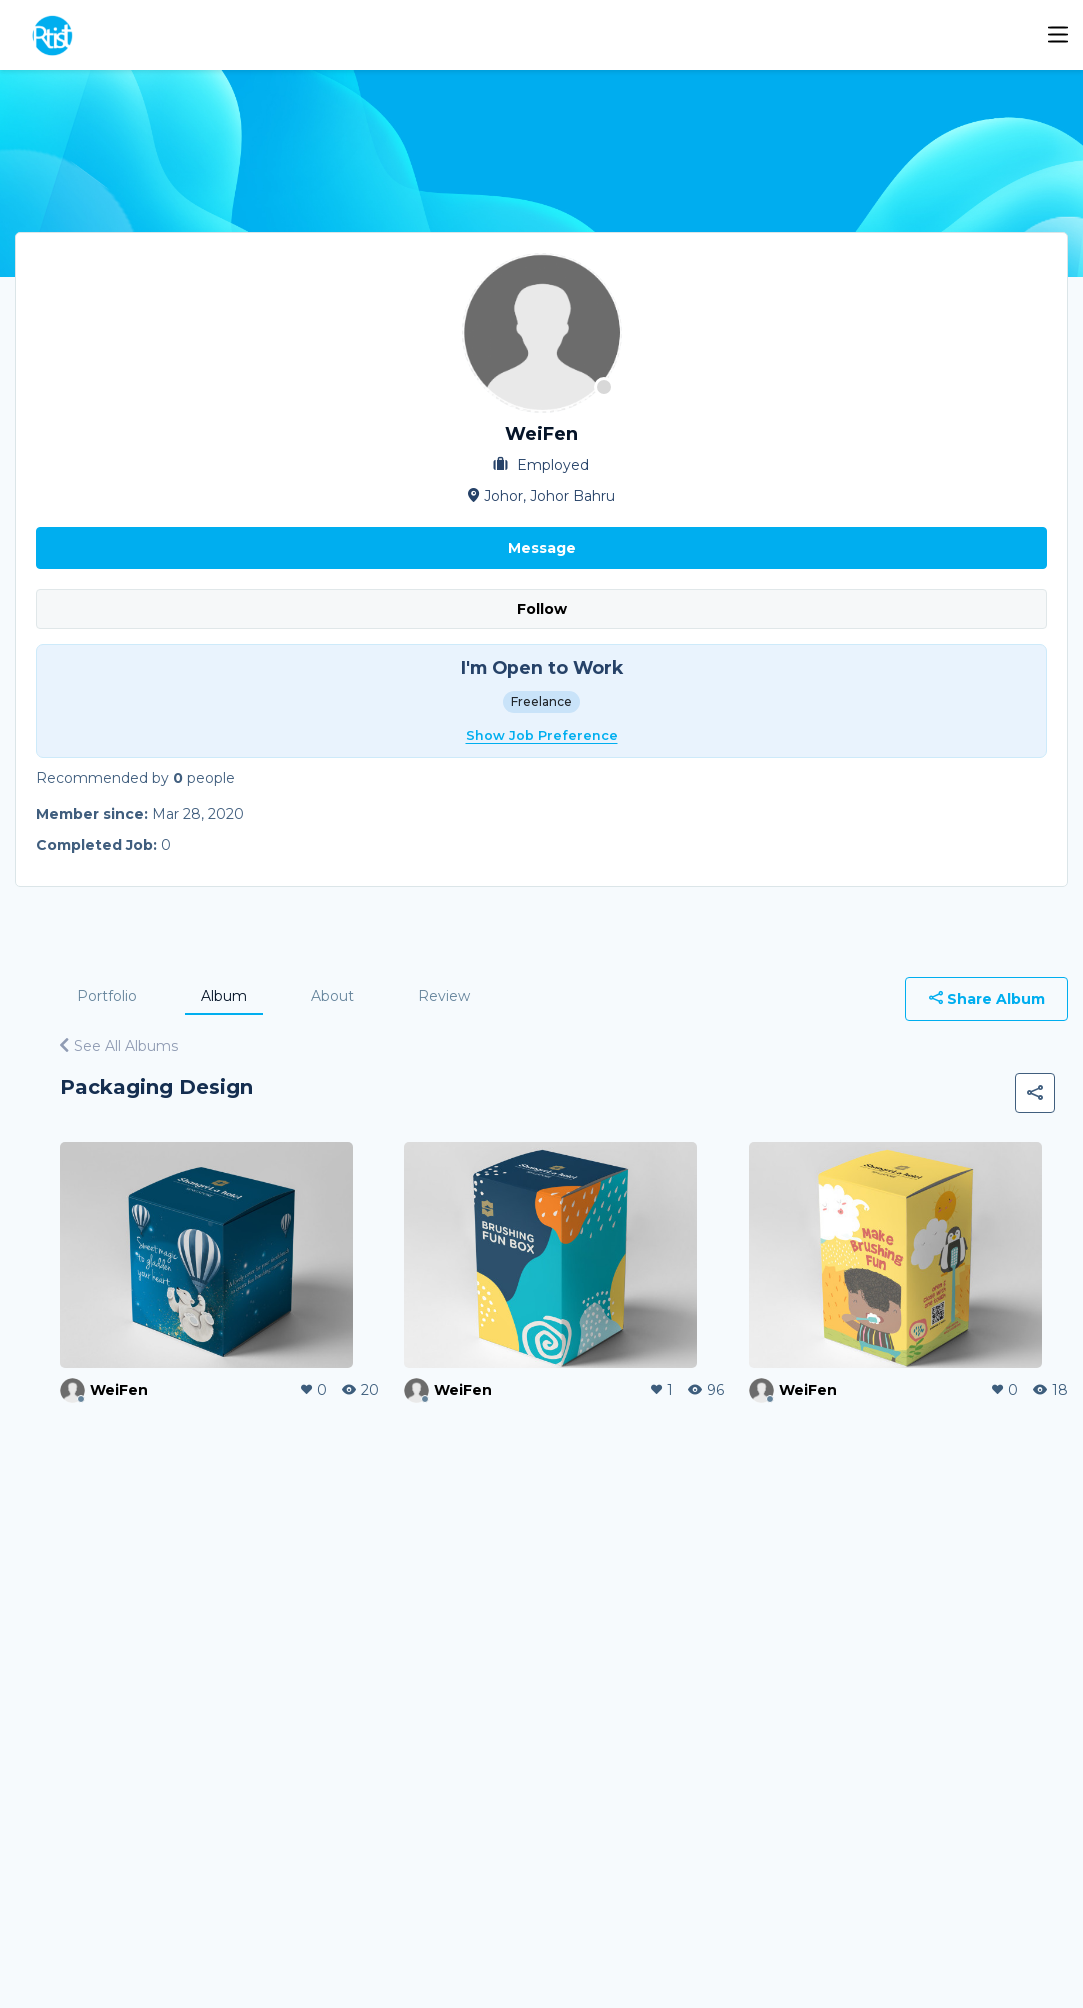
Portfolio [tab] (107, 996)
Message (542, 548)
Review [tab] (444, 996)
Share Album (987, 999)
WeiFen (119, 1390)
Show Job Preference (542, 735)
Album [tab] (224, 996)
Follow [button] (542, 609)
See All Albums (119, 1046)
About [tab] (332, 996)
